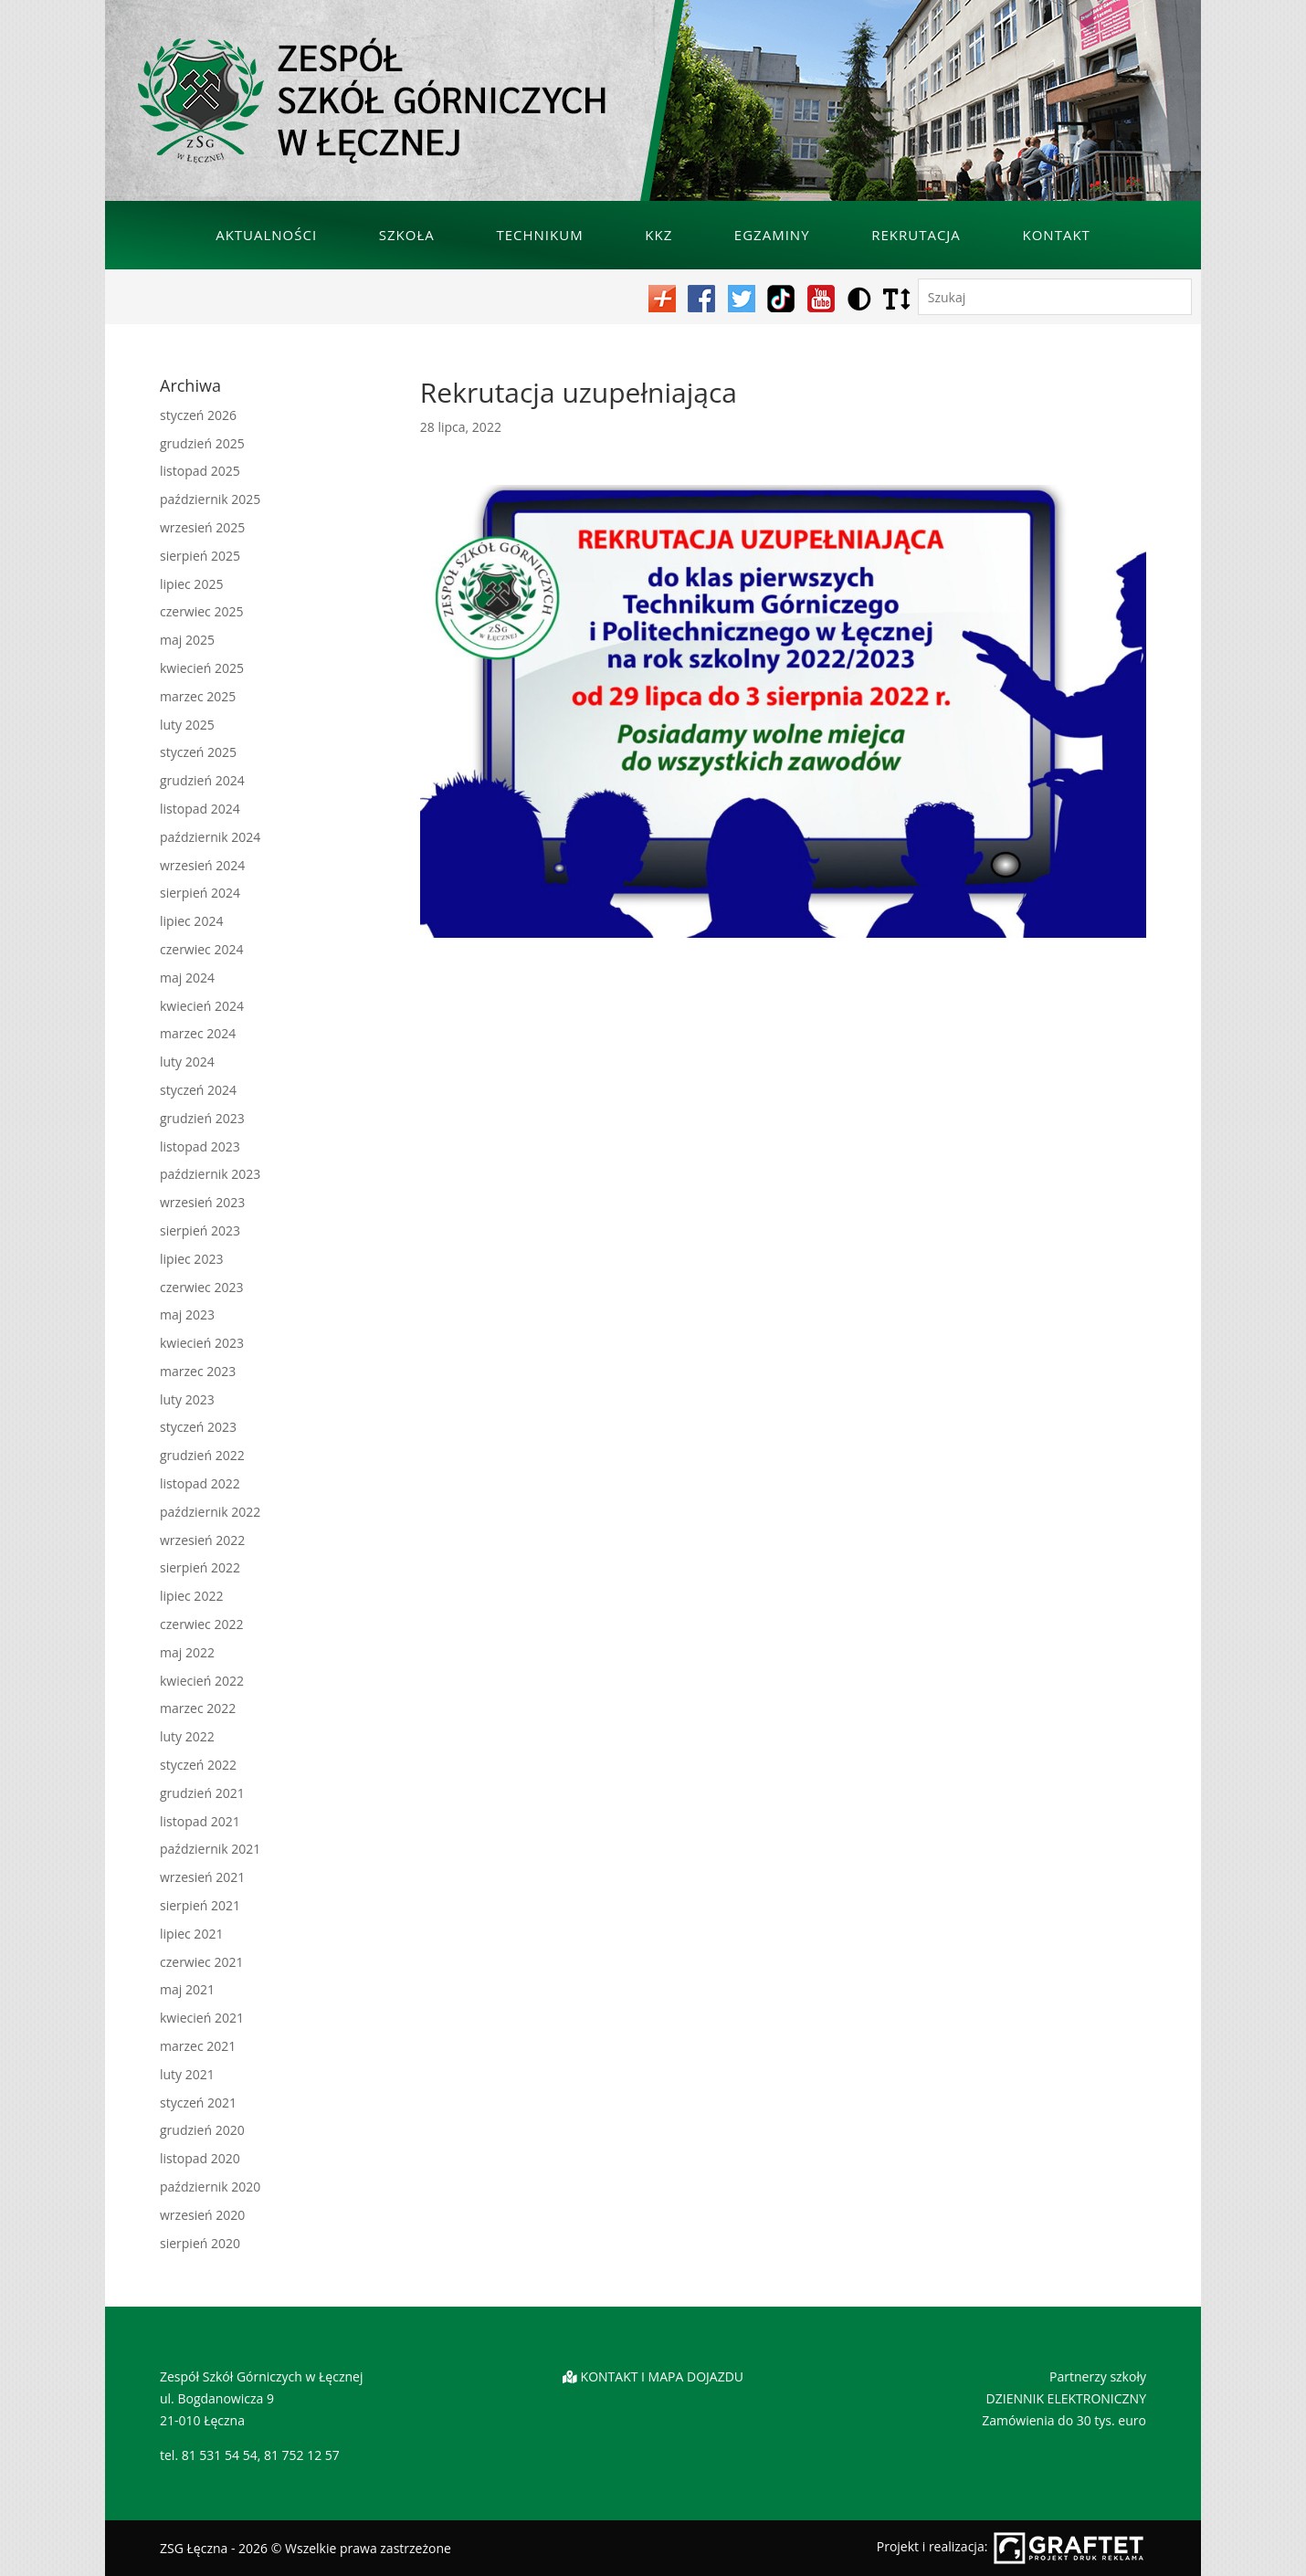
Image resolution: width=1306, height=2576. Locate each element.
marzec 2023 (198, 1371)
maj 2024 (187, 977)
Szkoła (407, 235)
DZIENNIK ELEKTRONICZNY (1066, 2398)
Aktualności (266, 235)
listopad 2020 (200, 2158)
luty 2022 (187, 1736)
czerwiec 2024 (201, 949)
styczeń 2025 (198, 752)
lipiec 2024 (191, 921)
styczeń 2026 (198, 415)
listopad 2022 (200, 1483)
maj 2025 (187, 639)
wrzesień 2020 (202, 2215)
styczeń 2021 (198, 2102)
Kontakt (1056, 235)
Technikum (539, 235)
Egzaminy (772, 235)
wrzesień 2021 (202, 1877)
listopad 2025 (200, 470)
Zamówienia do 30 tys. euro (1064, 2420)
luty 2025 (187, 724)
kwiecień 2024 (202, 1006)
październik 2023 (210, 1174)
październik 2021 (210, 1848)
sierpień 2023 (200, 1230)
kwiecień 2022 (202, 1680)
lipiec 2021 (191, 1933)
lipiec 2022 (191, 1595)
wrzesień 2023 (202, 1202)
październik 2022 (210, 1511)
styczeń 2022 (198, 1764)
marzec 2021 (198, 2046)
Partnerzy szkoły (1097, 2376)
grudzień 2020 (202, 2130)
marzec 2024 (198, 1033)
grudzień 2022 (202, 1455)
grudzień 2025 (202, 443)
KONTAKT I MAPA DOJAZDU (662, 2376)
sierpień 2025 (200, 555)
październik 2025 (210, 499)
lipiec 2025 (191, 584)
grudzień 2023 (202, 1118)
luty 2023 (187, 1399)
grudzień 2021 (202, 1793)
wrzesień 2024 (202, 865)
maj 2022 (187, 1652)
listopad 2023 (200, 1146)
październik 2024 (210, 837)
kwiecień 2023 (202, 1342)
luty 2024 (187, 1061)
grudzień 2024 (202, 780)
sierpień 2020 (200, 2243)
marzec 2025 (198, 696)
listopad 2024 (200, 808)
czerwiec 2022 (201, 1624)
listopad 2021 (200, 1821)
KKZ (658, 235)
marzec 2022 (198, 1708)
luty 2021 (187, 2074)
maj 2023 (187, 1314)
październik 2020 (210, 2186)
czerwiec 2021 (201, 1962)
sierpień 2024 (200, 892)
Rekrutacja (916, 235)
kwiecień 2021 (202, 2017)
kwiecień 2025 (202, 668)
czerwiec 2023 (201, 1287)
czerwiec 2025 (201, 611)
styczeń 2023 (198, 1426)
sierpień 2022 (200, 1567)
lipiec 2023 (191, 1258)
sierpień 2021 (200, 1905)
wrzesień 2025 (202, 527)
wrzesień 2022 (202, 1540)
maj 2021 (187, 1989)
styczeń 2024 (198, 1090)
